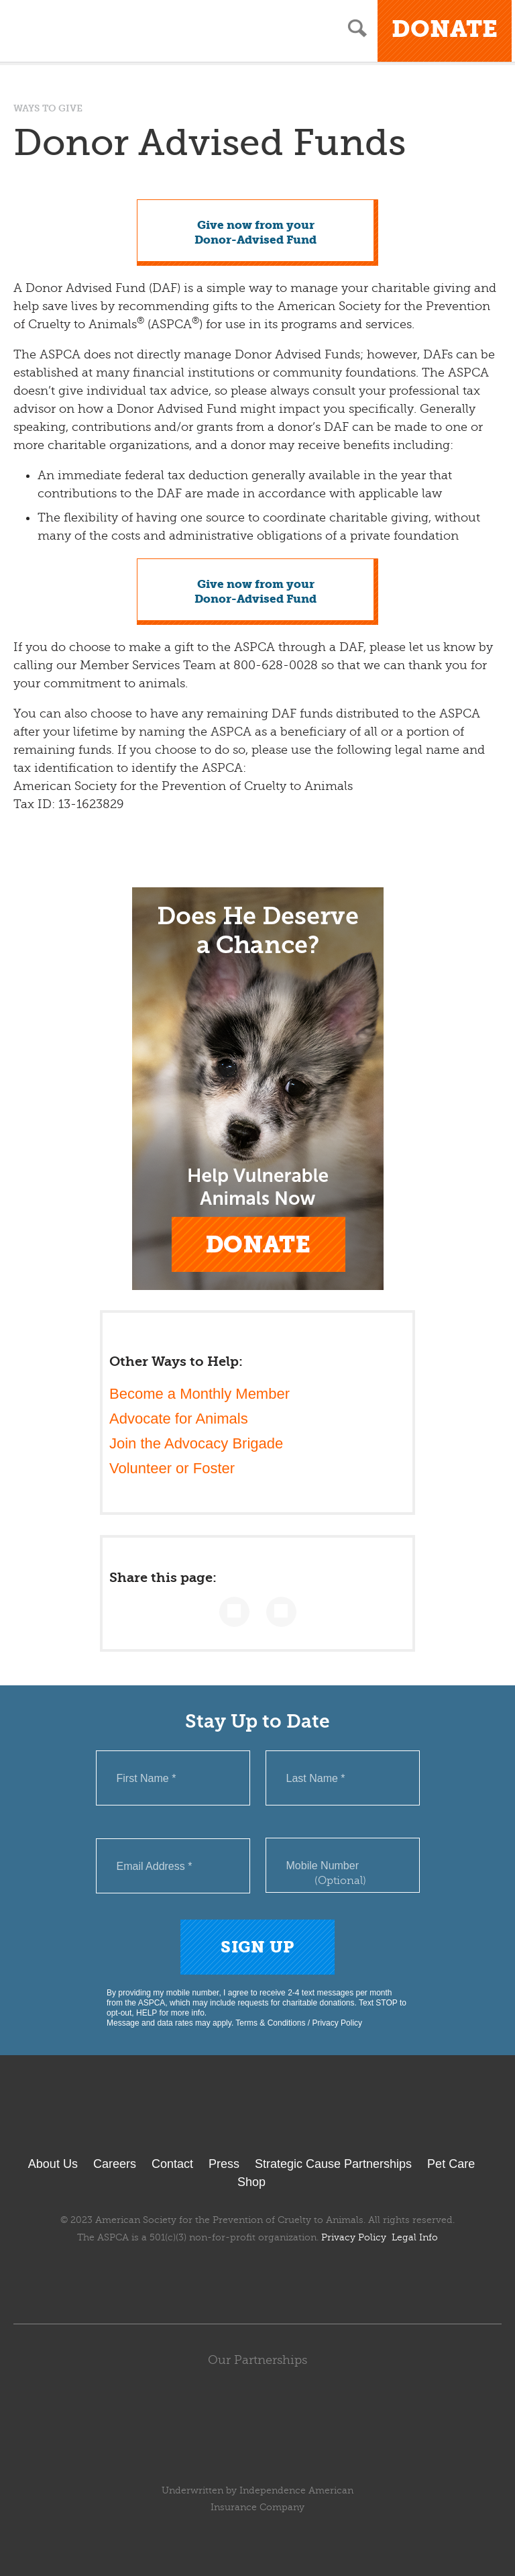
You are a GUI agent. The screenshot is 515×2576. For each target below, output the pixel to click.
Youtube (257, 2278)
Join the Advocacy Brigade (196, 1443)
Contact (172, 2164)
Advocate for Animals (178, 1418)
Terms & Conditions (270, 2023)
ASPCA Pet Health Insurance (257, 2458)
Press (224, 2164)
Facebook (188, 2278)
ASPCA (258, 2118)
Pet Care (451, 2164)
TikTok (327, 2278)
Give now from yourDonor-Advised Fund (255, 232)
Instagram (292, 2278)
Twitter (222, 2278)
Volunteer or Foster (172, 1468)
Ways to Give (47, 108)
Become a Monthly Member (199, 1393)
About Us (53, 2164)
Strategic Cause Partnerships (333, 2164)
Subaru (257, 2403)
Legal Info (415, 2237)
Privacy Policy (337, 2023)
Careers (114, 2164)
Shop (251, 2182)
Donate (445, 29)
